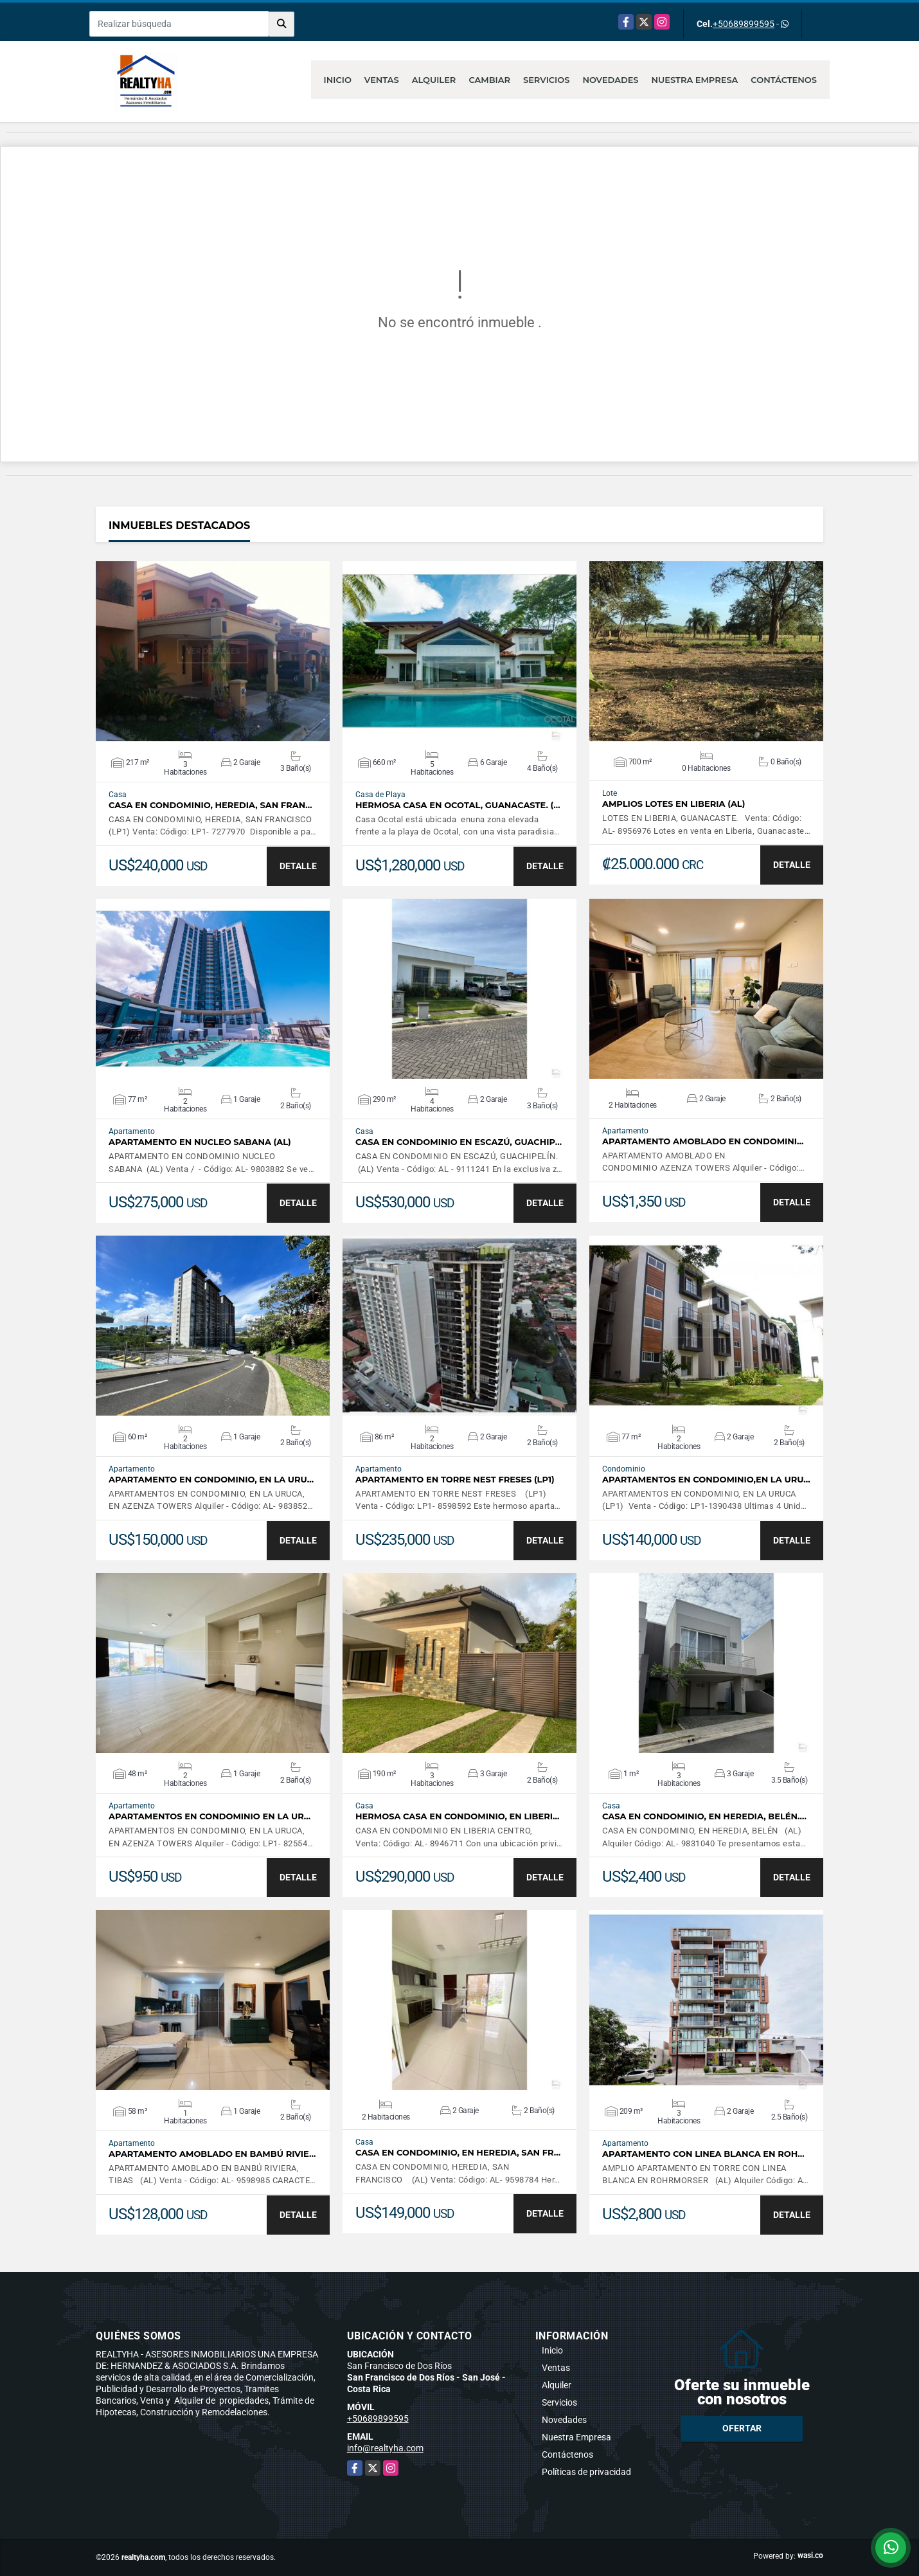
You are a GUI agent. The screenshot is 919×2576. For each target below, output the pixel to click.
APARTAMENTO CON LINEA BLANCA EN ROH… (703, 2154)
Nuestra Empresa (695, 80)
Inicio (338, 80)
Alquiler (434, 80)
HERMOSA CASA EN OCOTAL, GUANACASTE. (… (457, 805)
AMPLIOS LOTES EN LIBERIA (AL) (673, 804)
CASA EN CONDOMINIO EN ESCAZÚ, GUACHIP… (458, 1142)
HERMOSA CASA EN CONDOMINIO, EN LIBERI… (457, 1816)
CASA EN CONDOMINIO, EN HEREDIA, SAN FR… (457, 2152)
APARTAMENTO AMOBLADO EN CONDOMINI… (702, 1141)
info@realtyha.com (385, 2448)
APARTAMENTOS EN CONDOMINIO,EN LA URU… (706, 1479)
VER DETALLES (213, 651)
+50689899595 (743, 24)
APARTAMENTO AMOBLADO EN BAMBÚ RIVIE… (212, 2154)
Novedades (610, 80)
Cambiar (489, 80)
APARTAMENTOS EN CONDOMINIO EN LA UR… (209, 1816)
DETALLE (298, 866)
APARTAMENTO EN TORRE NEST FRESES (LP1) (455, 1479)
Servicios (546, 80)
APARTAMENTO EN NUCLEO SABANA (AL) (200, 1142)
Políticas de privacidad (586, 2472)
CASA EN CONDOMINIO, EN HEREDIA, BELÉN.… (704, 1816)
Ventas (381, 80)
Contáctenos (784, 80)
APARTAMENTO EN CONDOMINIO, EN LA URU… (211, 1479)
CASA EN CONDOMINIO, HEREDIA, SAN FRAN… (210, 805)
